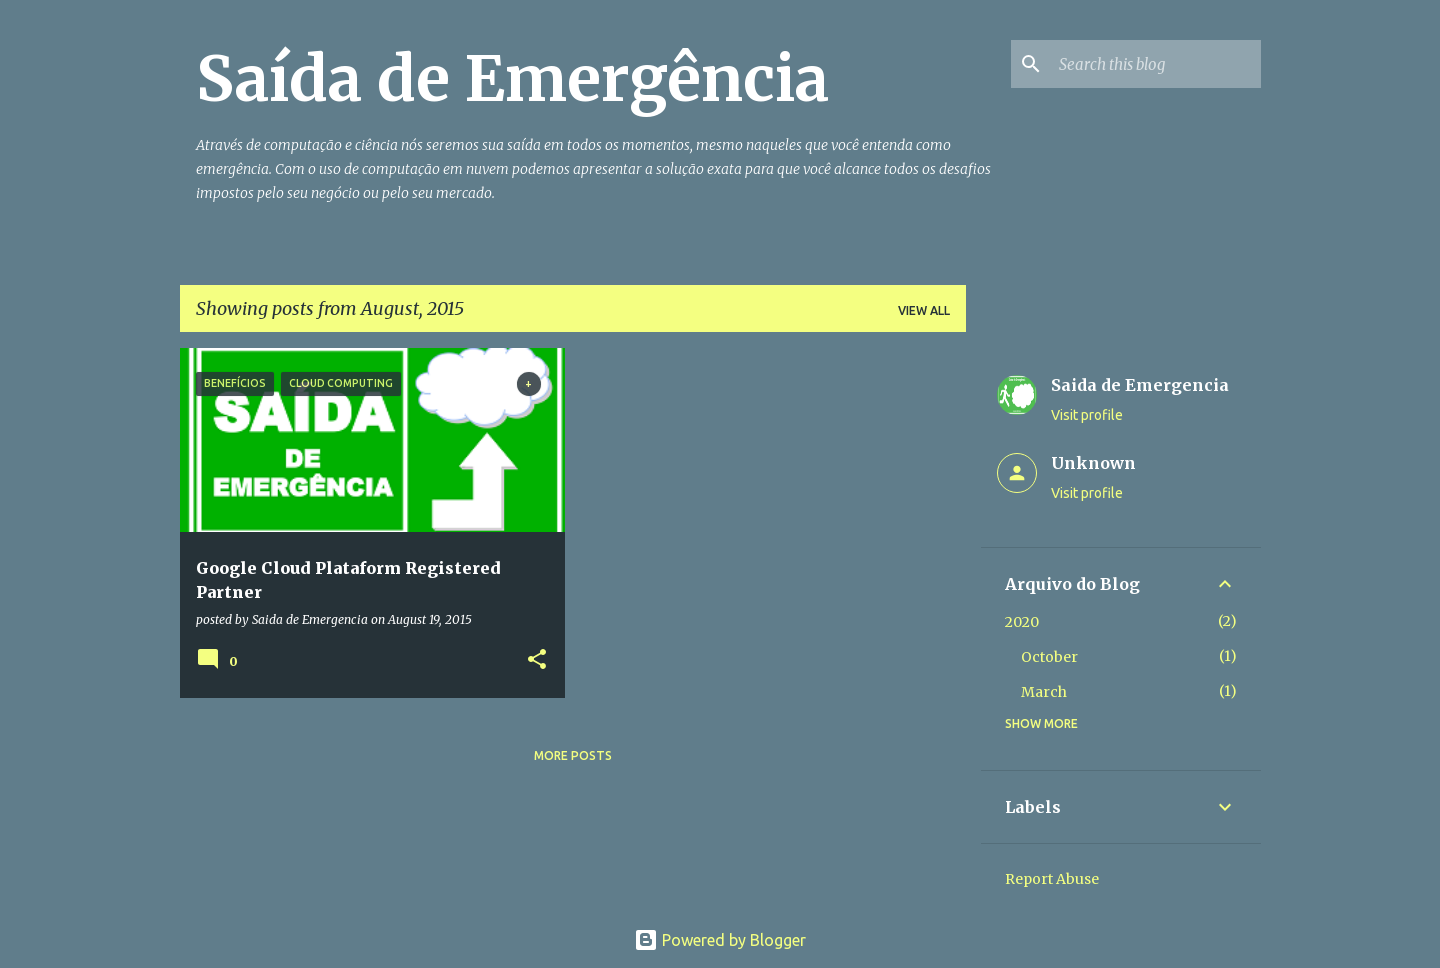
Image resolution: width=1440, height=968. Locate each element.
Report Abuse (1052, 879)
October (1049, 657)
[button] (537, 660)
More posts (573, 755)
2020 (1022, 622)
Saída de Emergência (512, 79)
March (1044, 692)
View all (924, 310)
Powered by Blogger (720, 940)
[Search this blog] (1156, 64)
